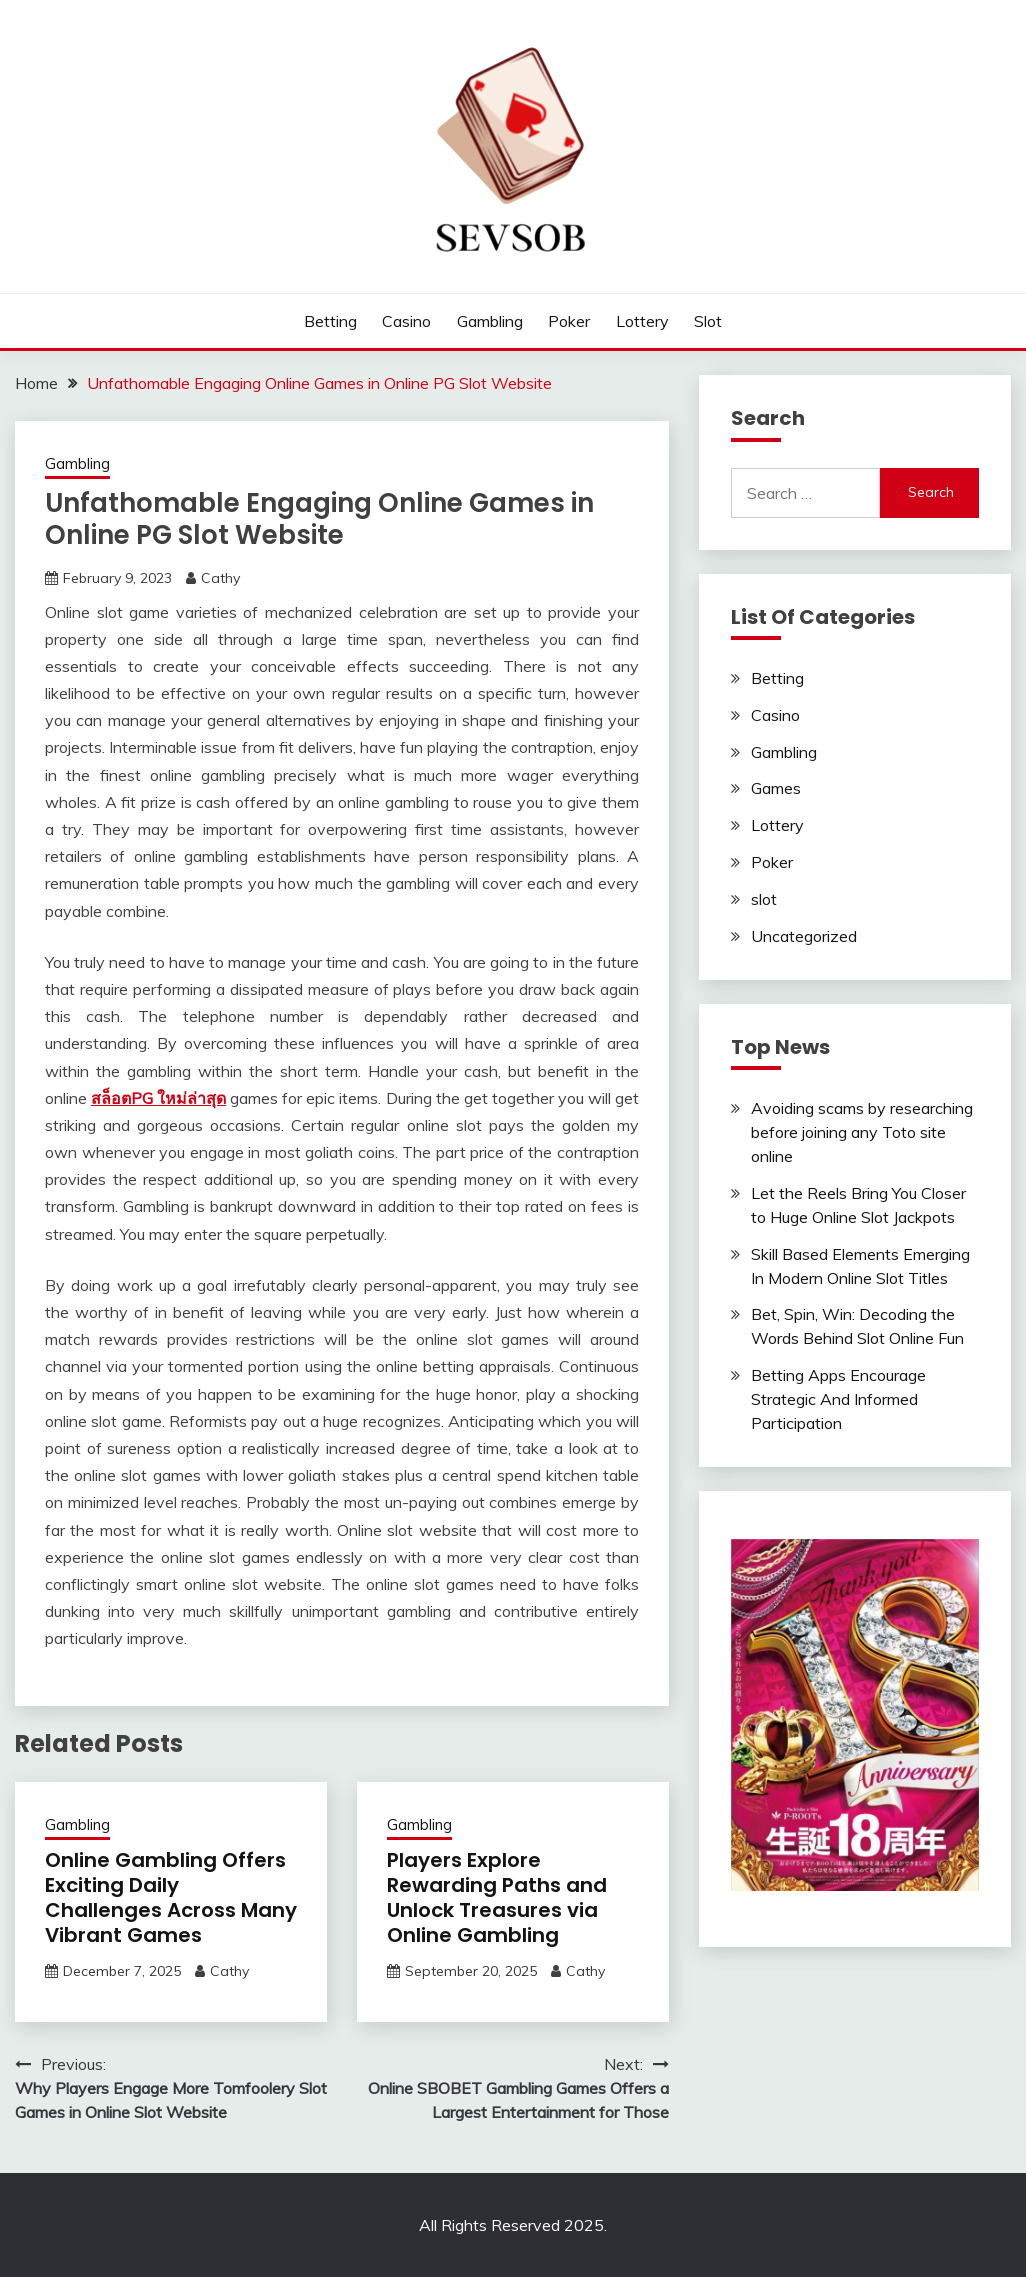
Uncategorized (804, 936)
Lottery (642, 321)
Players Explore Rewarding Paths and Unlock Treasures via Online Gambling (497, 1897)
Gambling (490, 321)
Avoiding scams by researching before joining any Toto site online (862, 1132)
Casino (406, 321)
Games (776, 788)
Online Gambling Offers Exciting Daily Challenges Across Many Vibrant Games (171, 1897)
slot (708, 321)
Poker (569, 321)
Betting (330, 321)
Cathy (220, 578)
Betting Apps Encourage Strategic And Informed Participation (838, 1399)
